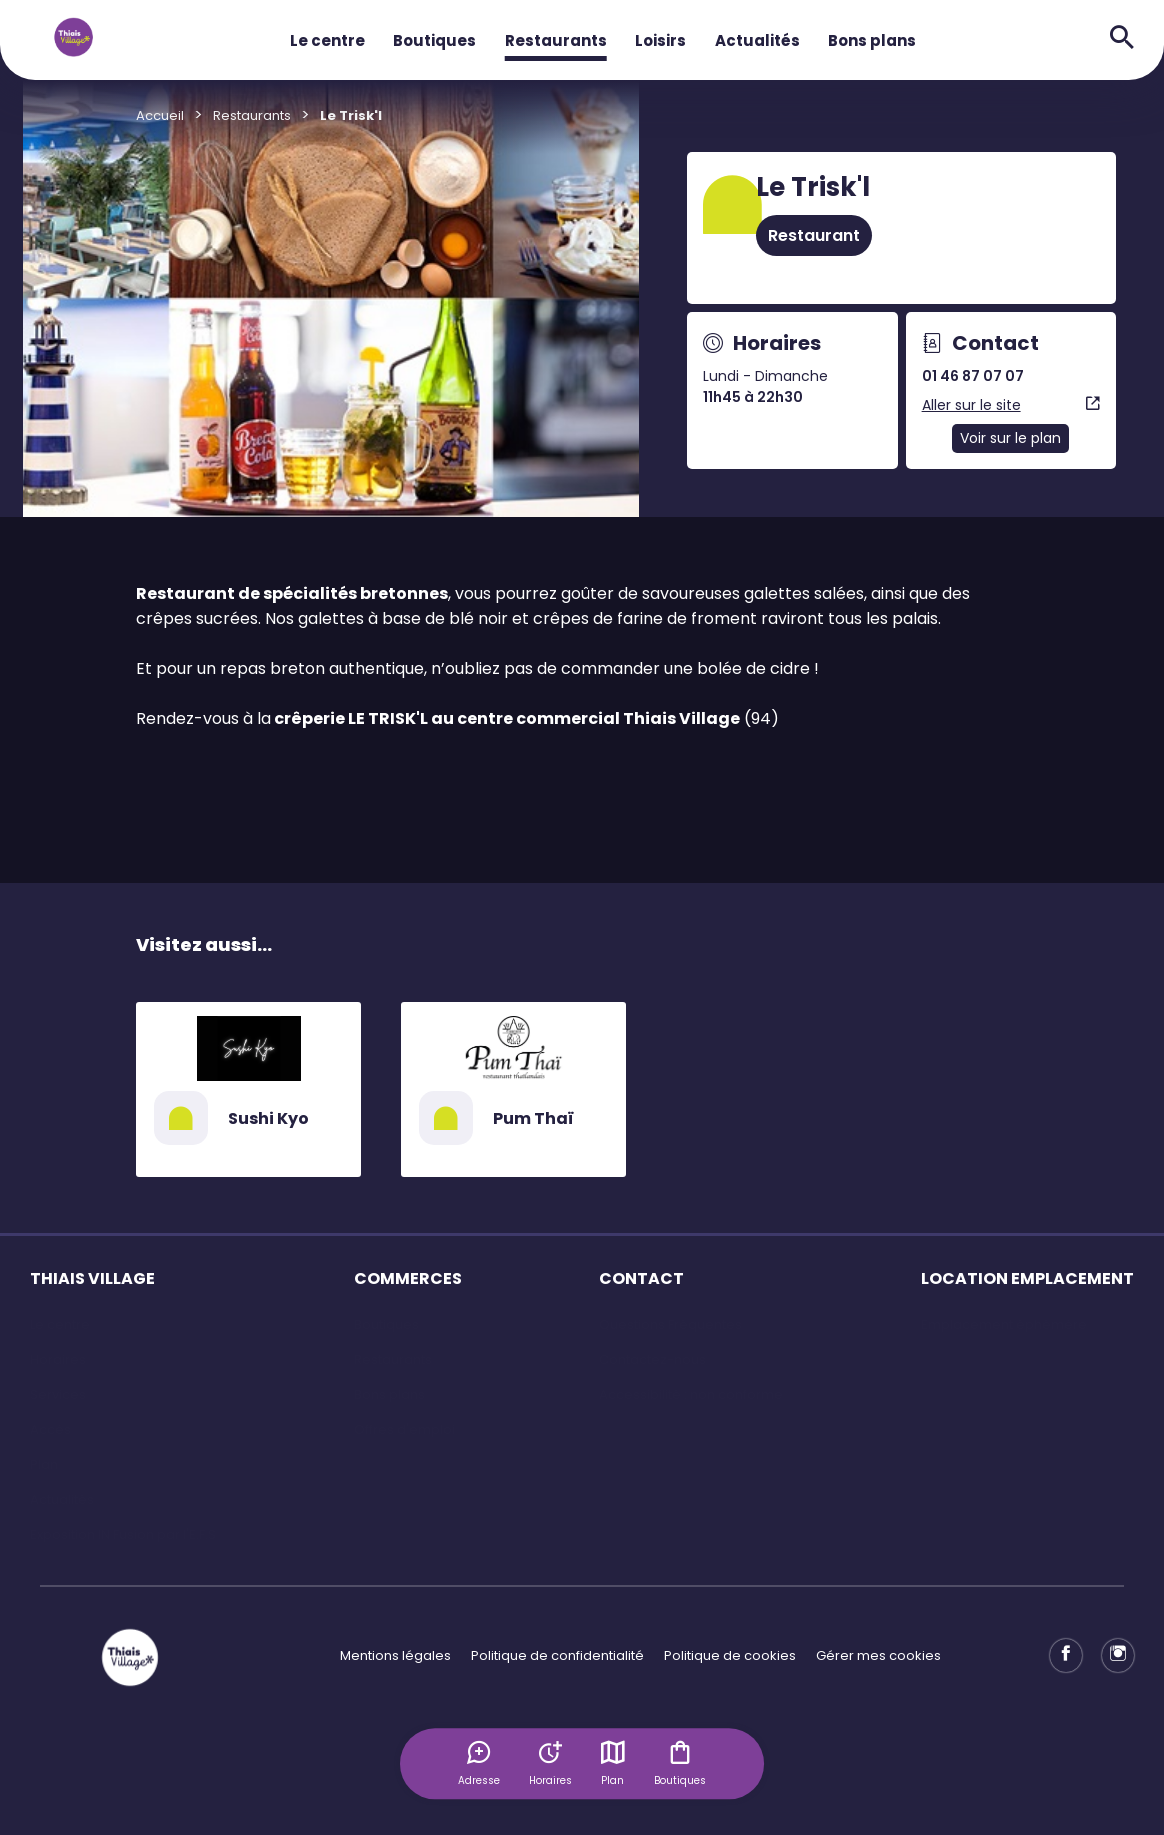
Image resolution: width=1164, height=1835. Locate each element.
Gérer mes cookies (878, 1655)
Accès (50, 1429)
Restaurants (556, 40)
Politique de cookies (730, 1655)
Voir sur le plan (1010, 438)
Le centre (327, 40)
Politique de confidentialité (557, 1655)
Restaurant (814, 235)
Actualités (757, 40)
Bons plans (872, 40)
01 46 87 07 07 (973, 376)
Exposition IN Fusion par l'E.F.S (123, 1534)
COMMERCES (408, 1278)
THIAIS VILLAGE (92, 1278)
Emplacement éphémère (1004, 1324)
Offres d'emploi (404, 1429)
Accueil (160, 115)
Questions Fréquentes (670, 1324)
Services (58, 1394)
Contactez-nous (652, 1359)
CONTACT (641, 1278)
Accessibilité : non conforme (691, 1394)
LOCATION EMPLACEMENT (1027, 1278)
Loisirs (660, 40)
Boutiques (434, 40)
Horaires (58, 1359)
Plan (614, 1763)
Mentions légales (395, 1655)
